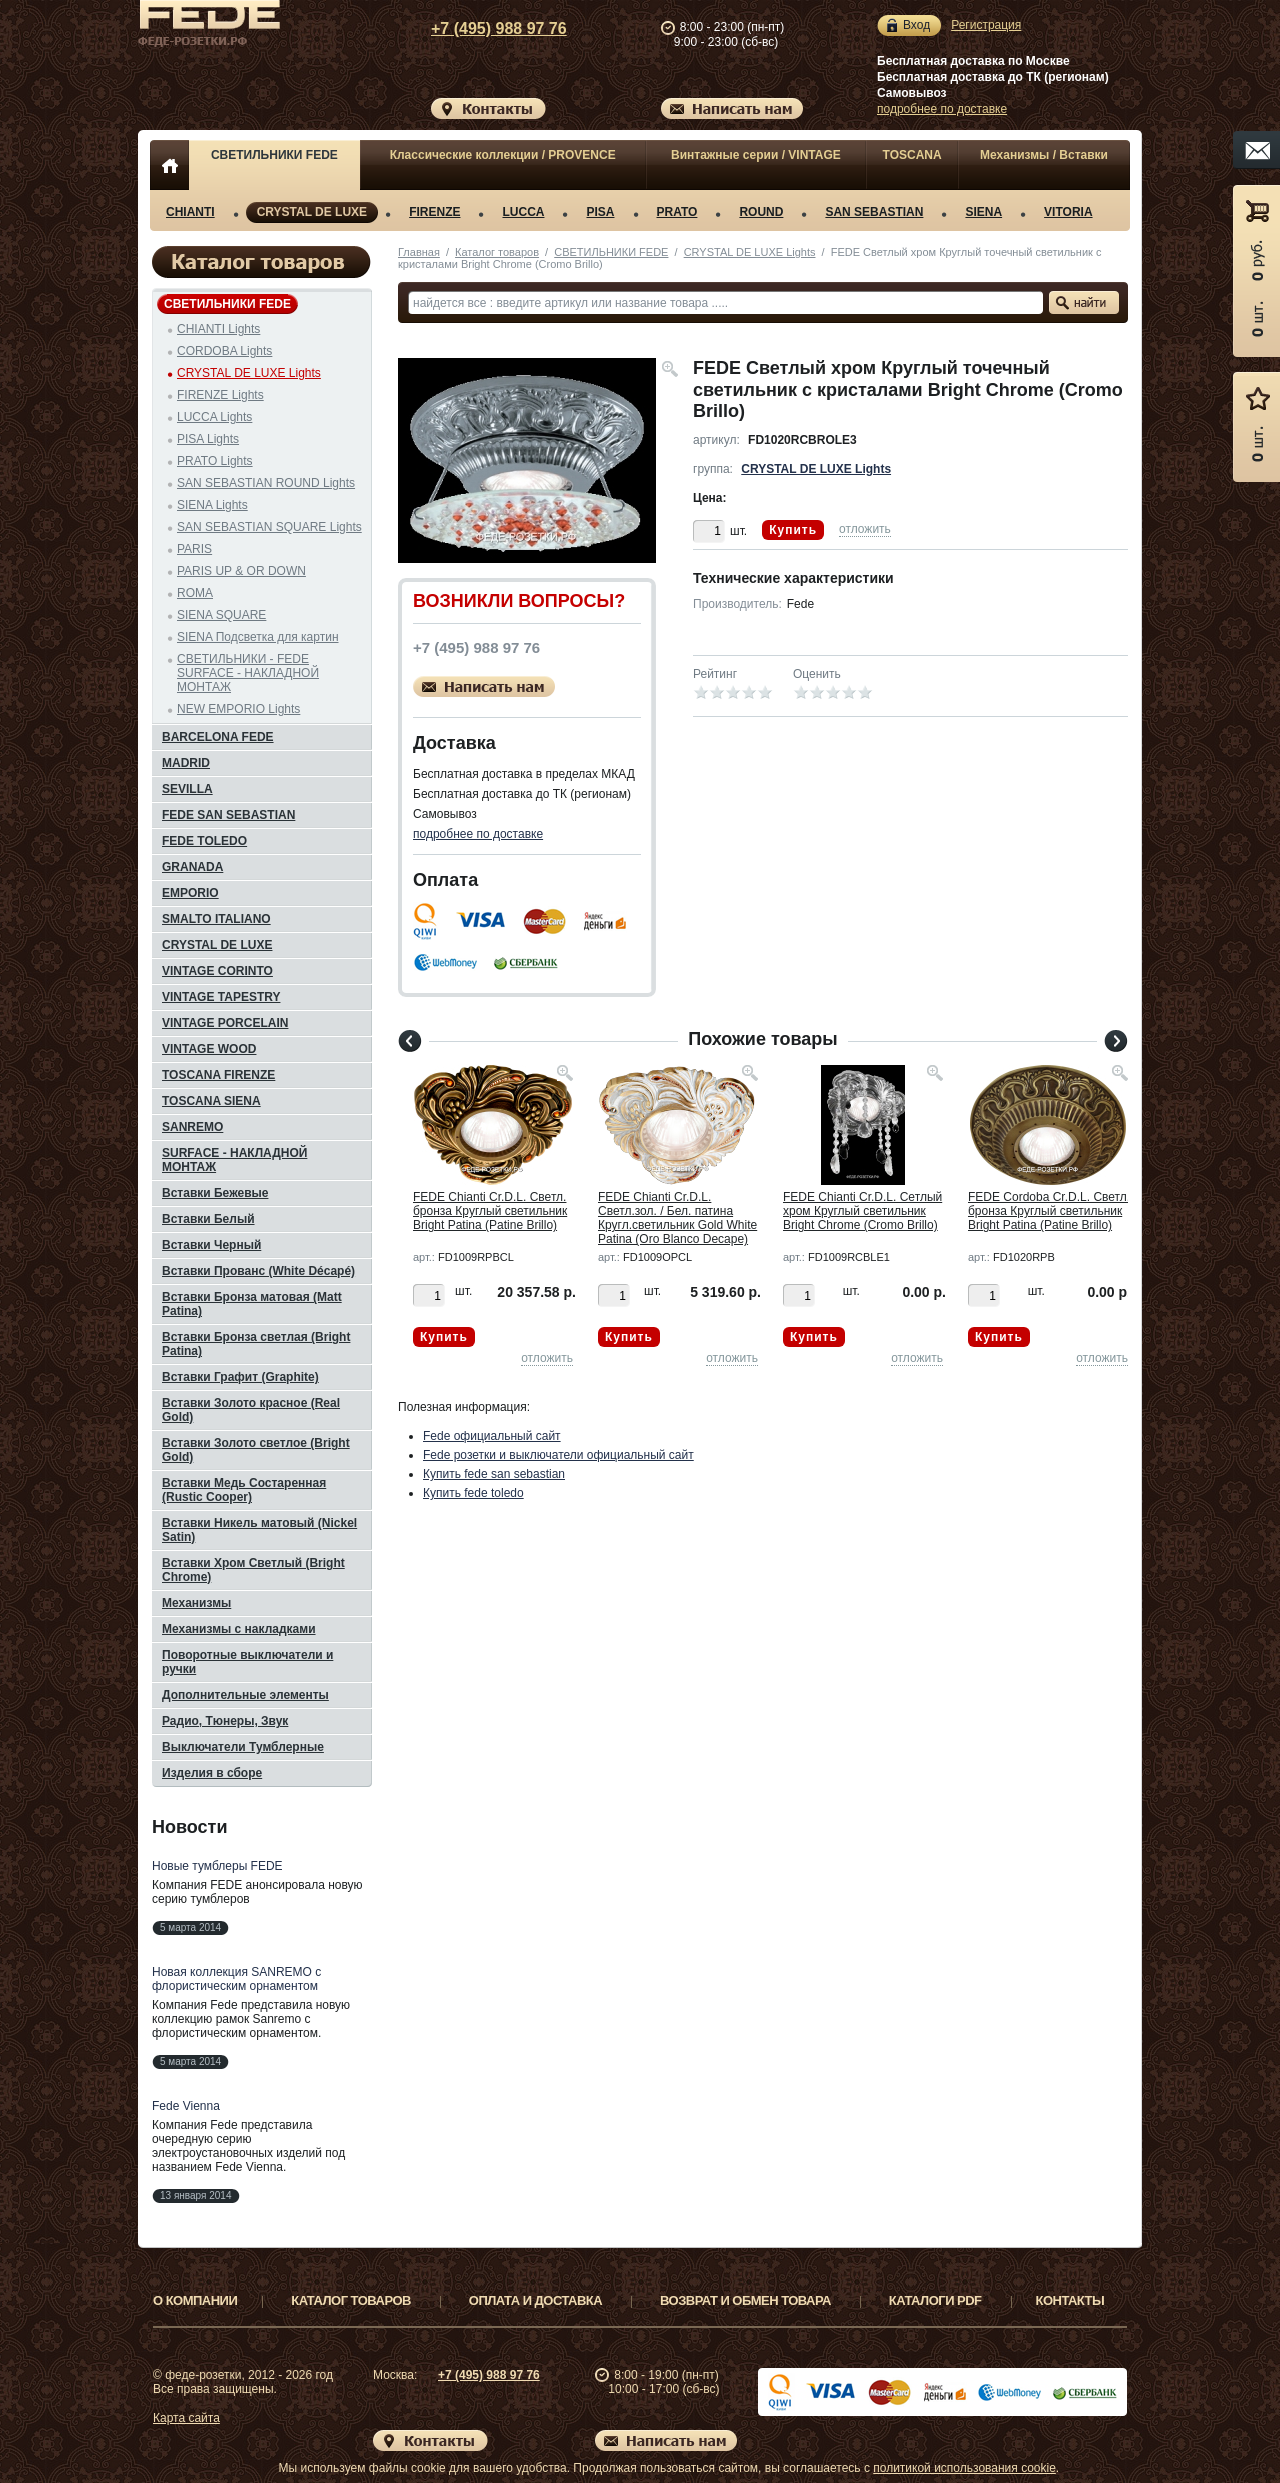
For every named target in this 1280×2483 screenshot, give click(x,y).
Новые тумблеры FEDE (217, 1866)
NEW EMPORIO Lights (238, 709)
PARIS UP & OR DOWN (241, 571)
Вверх (1205, 2420)
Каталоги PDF (935, 2300)
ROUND (761, 212)
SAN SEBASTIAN (874, 212)
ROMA (195, 593)
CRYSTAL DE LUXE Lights (750, 252)
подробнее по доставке (942, 109)
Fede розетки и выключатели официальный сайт (558, 1455)
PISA (600, 212)
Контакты (1070, 2300)
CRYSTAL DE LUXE (312, 212)
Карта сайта (186, 2418)
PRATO (677, 212)
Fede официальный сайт (492, 1436)
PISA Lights (208, 439)
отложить (865, 529)
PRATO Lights (215, 461)
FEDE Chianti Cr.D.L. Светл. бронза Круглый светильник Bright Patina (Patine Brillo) (490, 1211)
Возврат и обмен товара (745, 2300)
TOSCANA (912, 155)
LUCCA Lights (214, 417)
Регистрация (986, 25)
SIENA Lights (212, 505)
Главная (419, 252)
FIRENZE (434, 212)
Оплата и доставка (535, 2300)
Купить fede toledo (473, 1493)
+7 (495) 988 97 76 (480, 28)
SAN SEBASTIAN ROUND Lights (266, 483)
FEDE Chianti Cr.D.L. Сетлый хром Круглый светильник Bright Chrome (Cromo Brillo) (862, 1211)
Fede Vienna (186, 2106)
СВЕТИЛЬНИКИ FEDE (274, 155)
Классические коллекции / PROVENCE (503, 155)
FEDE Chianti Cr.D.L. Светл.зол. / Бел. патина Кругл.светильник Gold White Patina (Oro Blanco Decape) (677, 1218)
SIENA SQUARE (221, 615)
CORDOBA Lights (224, 351)
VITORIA (1068, 212)
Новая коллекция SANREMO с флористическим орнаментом (236, 1979)
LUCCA (523, 212)
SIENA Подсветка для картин (258, 637)
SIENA (983, 212)
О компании (195, 2300)
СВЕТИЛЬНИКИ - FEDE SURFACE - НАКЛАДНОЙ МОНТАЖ (248, 673)
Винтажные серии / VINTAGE (756, 155)
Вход (916, 25)
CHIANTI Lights (218, 329)
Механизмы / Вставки (1044, 155)
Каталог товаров (497, 252)
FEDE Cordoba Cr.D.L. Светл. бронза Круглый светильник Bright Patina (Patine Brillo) (1049, 1211)
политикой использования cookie (964, 2468)
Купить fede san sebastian (494, 1474)
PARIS (194, 549)
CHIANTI (190, 212)
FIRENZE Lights (220, 395)
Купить (793, 530)
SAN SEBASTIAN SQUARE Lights (269, 527)
